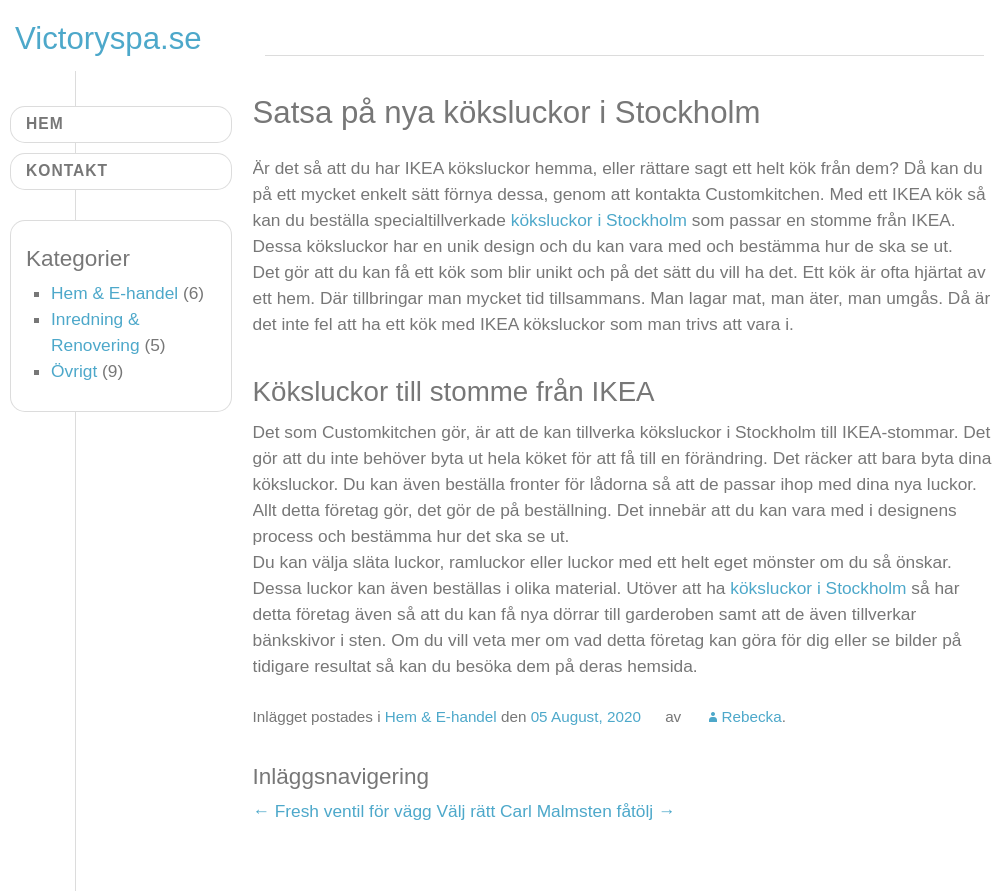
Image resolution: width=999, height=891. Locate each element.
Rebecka (751, 716)
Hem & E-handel (441, 716)
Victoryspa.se (108, 38)
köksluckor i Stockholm (599, 220)
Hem (45, 123)
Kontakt (67, 170)
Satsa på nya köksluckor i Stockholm (507, 112)
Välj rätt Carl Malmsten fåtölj (556, 811)
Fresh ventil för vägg (342, 811)
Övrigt (74, 371)
